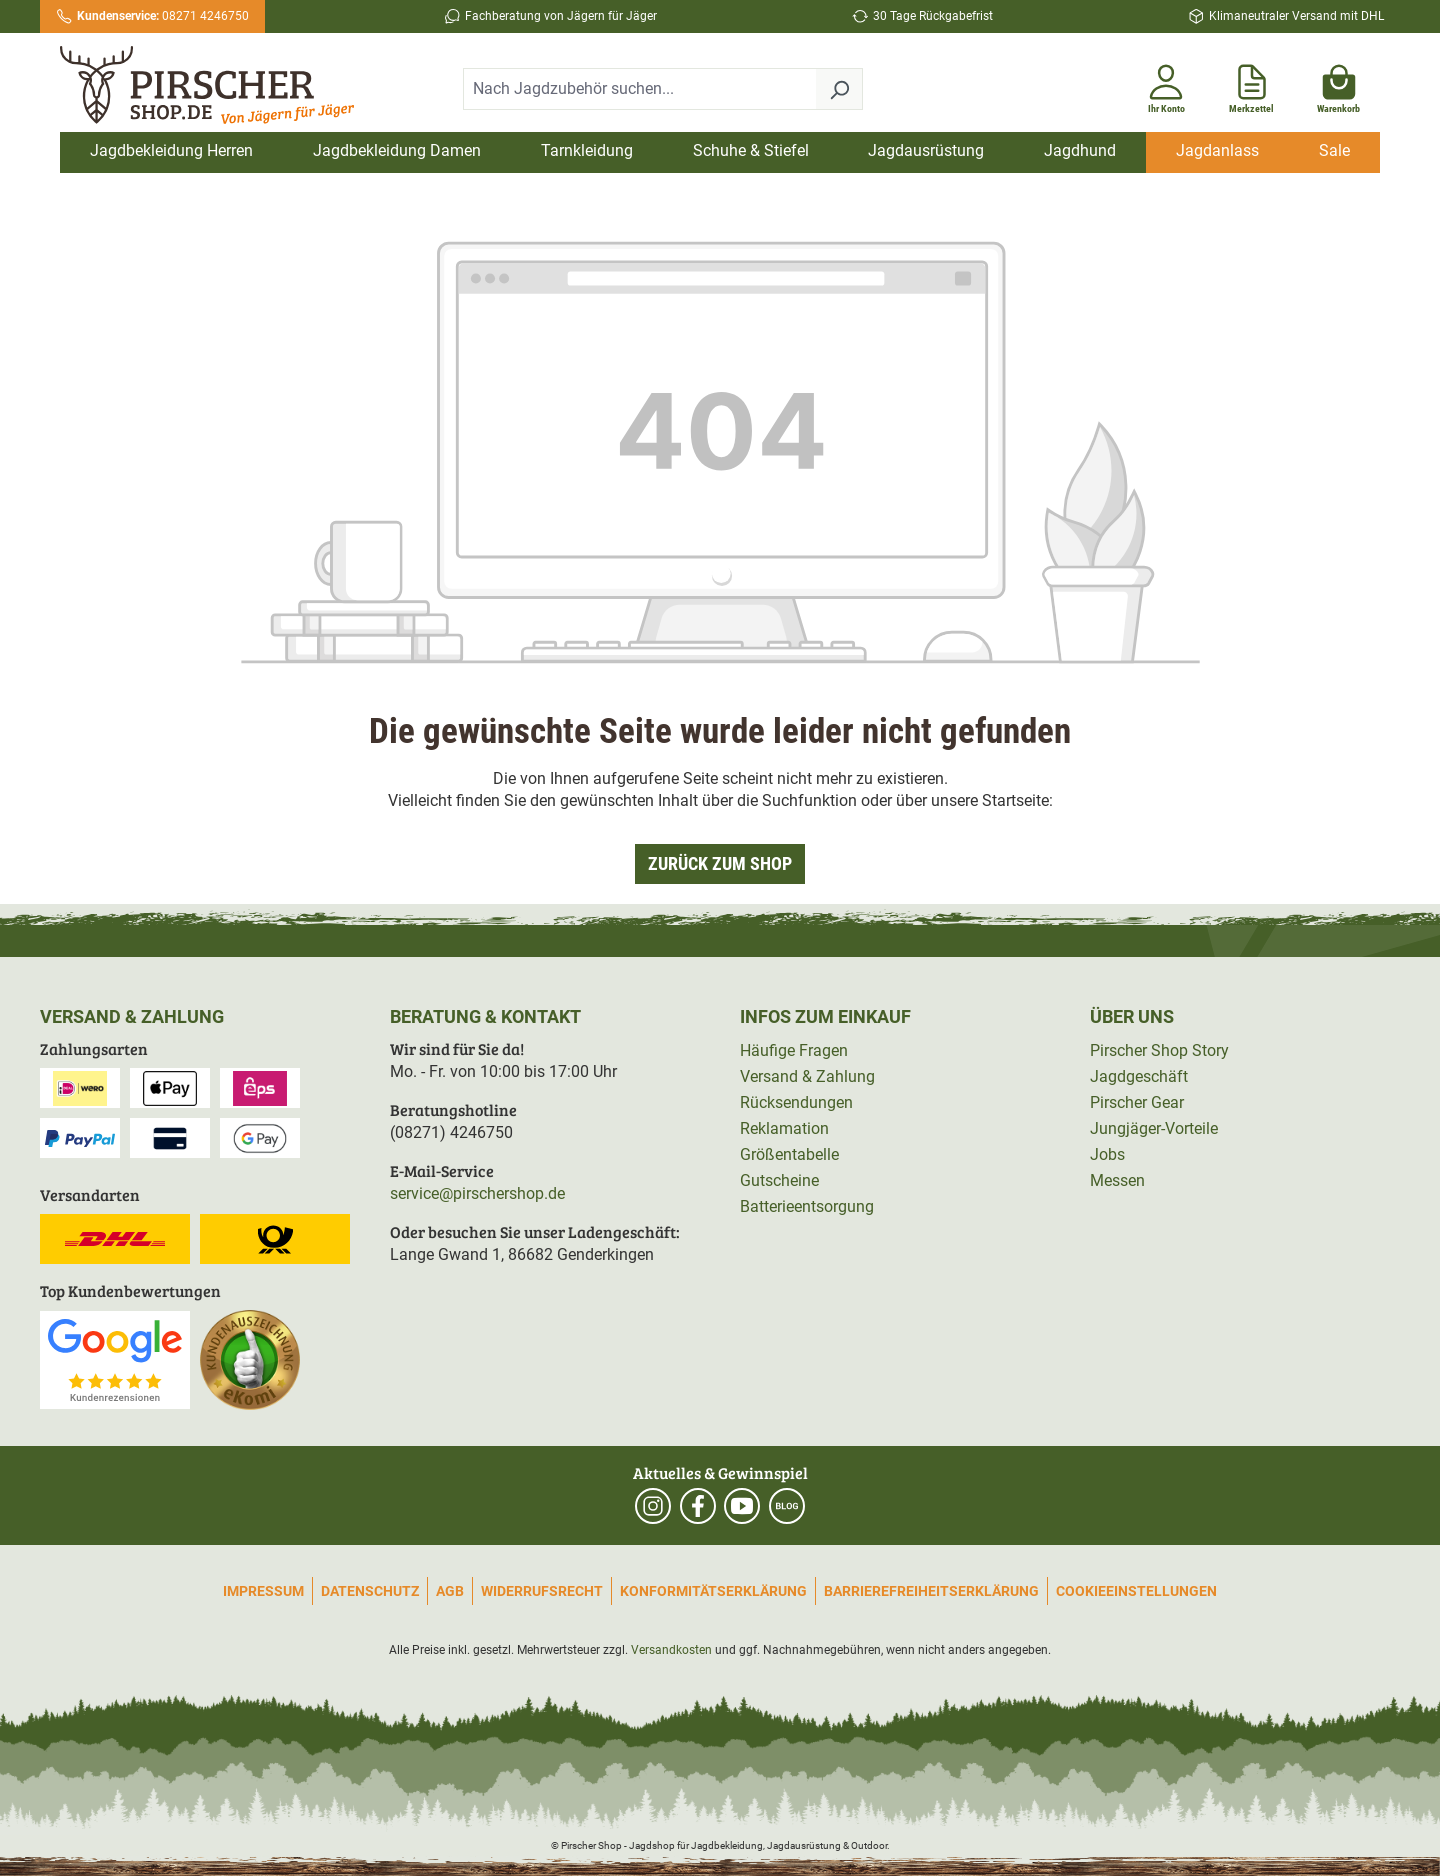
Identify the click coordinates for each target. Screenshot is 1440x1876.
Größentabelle (789, 1154)
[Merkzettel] (1251, 85)
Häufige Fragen (794, 1050)
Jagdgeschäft (1139, 1076)
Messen (1117, 1180)
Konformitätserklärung (713, 1591)
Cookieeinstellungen (1136, 1591)
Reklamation (784, 1128)
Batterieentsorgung (807, 1206)
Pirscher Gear (1137, 1102)
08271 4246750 (163, 16)
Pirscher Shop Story (1159, 1050)
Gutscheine (779, 1180)
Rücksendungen (796, 1102)
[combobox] (640, 89)
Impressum (263, 1591)
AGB (450, 1591)
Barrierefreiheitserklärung (931, 1591)
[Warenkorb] (1338, 85)
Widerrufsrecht (542, 1591)
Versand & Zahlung (807, 1076)
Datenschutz (370, 1591)
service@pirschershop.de (477, 1193)
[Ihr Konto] (1166, 85)
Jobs (1107, 1154)
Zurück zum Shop (720, 863)
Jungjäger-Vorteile (1154, 1128)
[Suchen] (839, 89)
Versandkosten (671, 1650)
